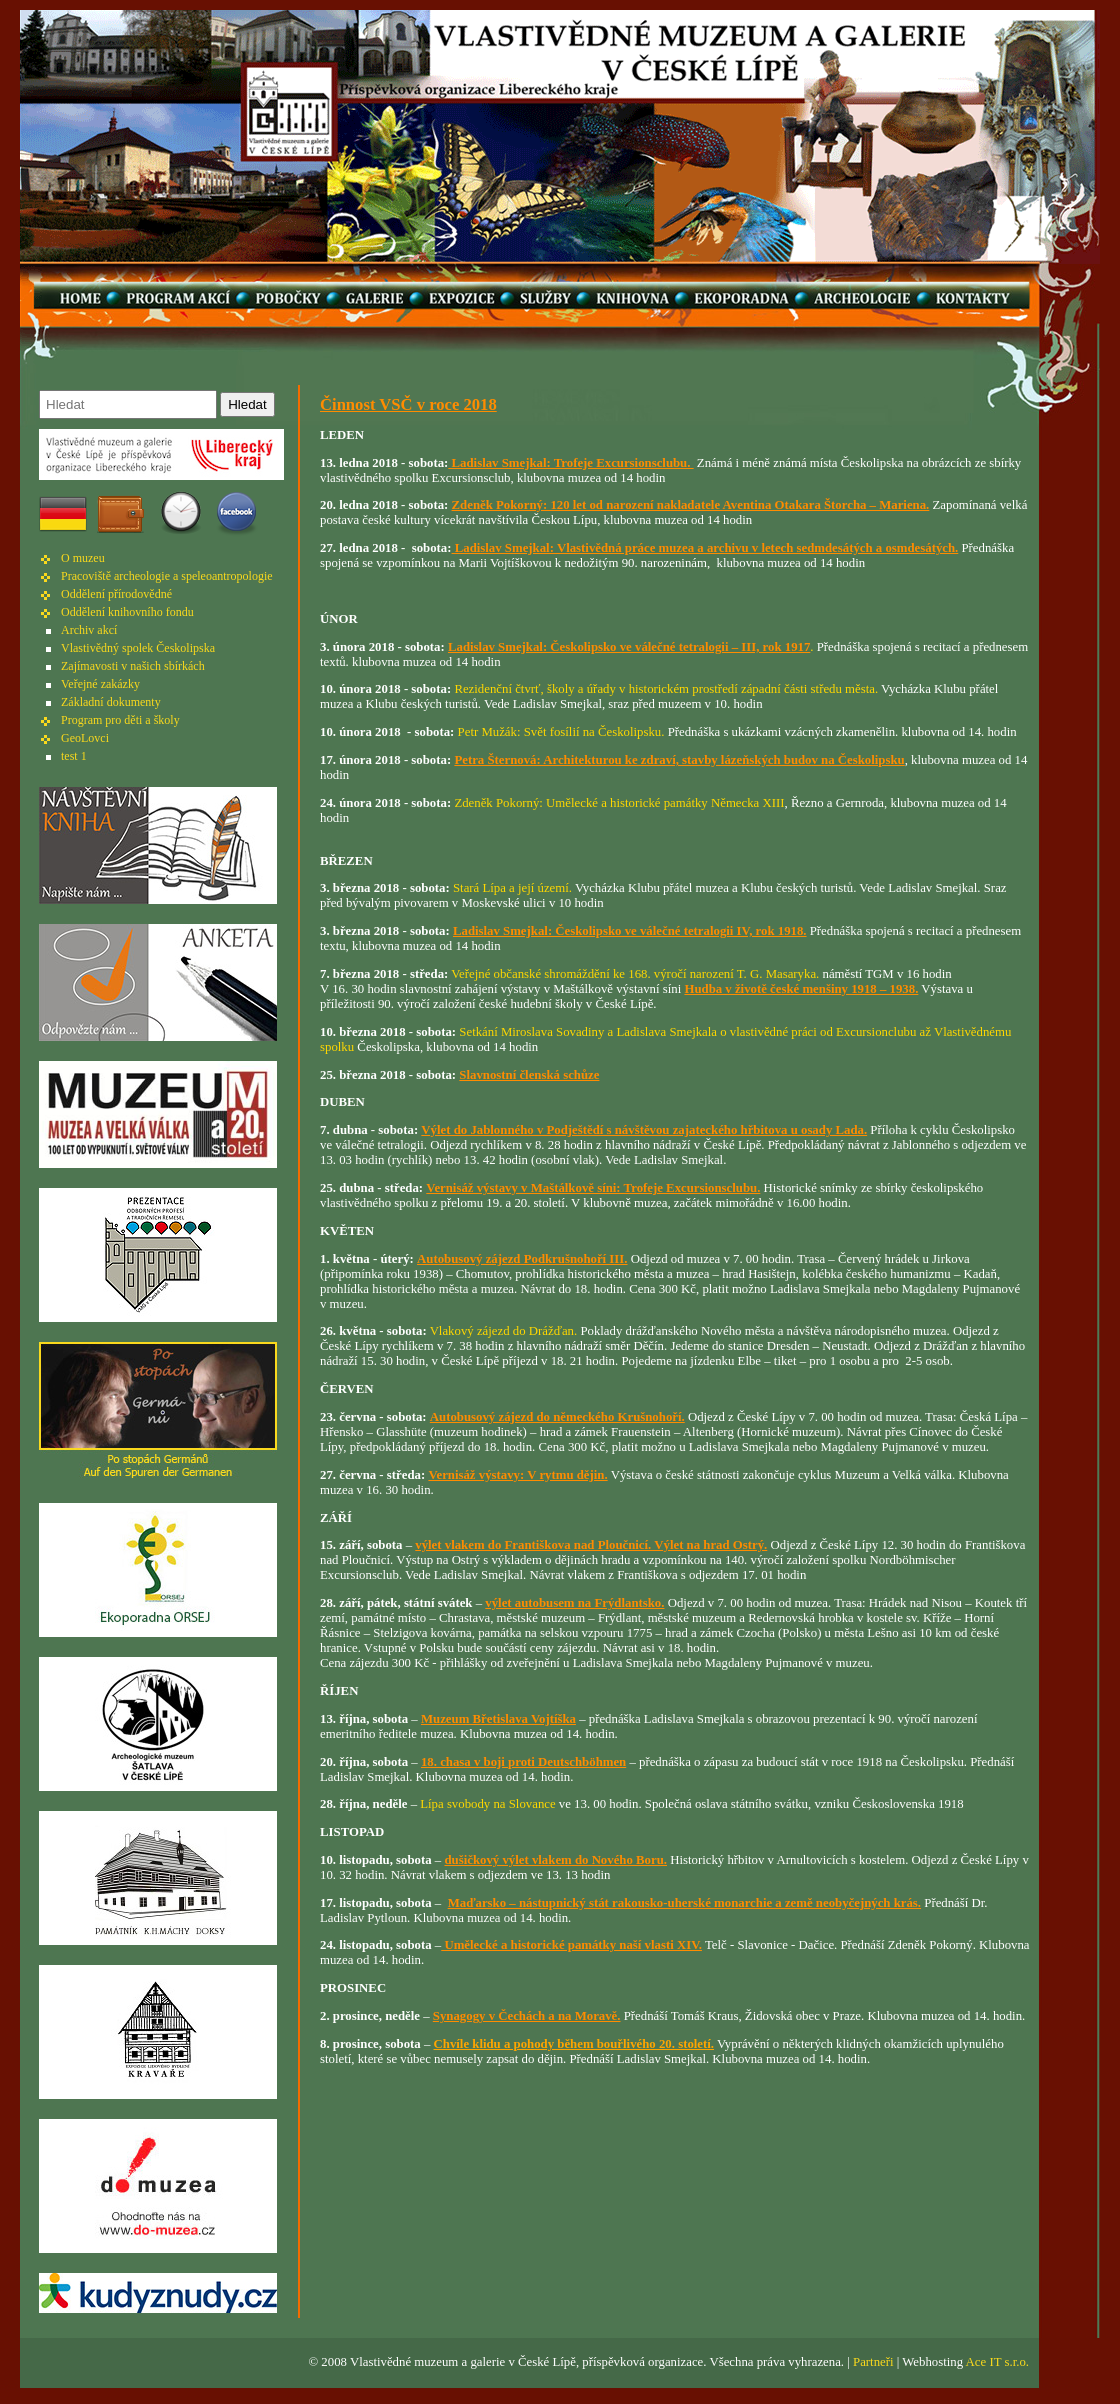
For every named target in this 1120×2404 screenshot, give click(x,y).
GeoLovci (85, 738)
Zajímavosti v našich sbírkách (133, 666)
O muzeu (83, 558)
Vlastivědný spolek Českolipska (138, 648)
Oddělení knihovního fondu (127, 612)
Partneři (873, 2362)
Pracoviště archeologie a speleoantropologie (167, 576)
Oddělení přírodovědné (116, 594)
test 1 (74, 756)
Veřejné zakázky (100, 684)
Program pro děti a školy (120, 720)
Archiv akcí (89, 630)
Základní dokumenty (111, 702)
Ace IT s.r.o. (997, 2362)
